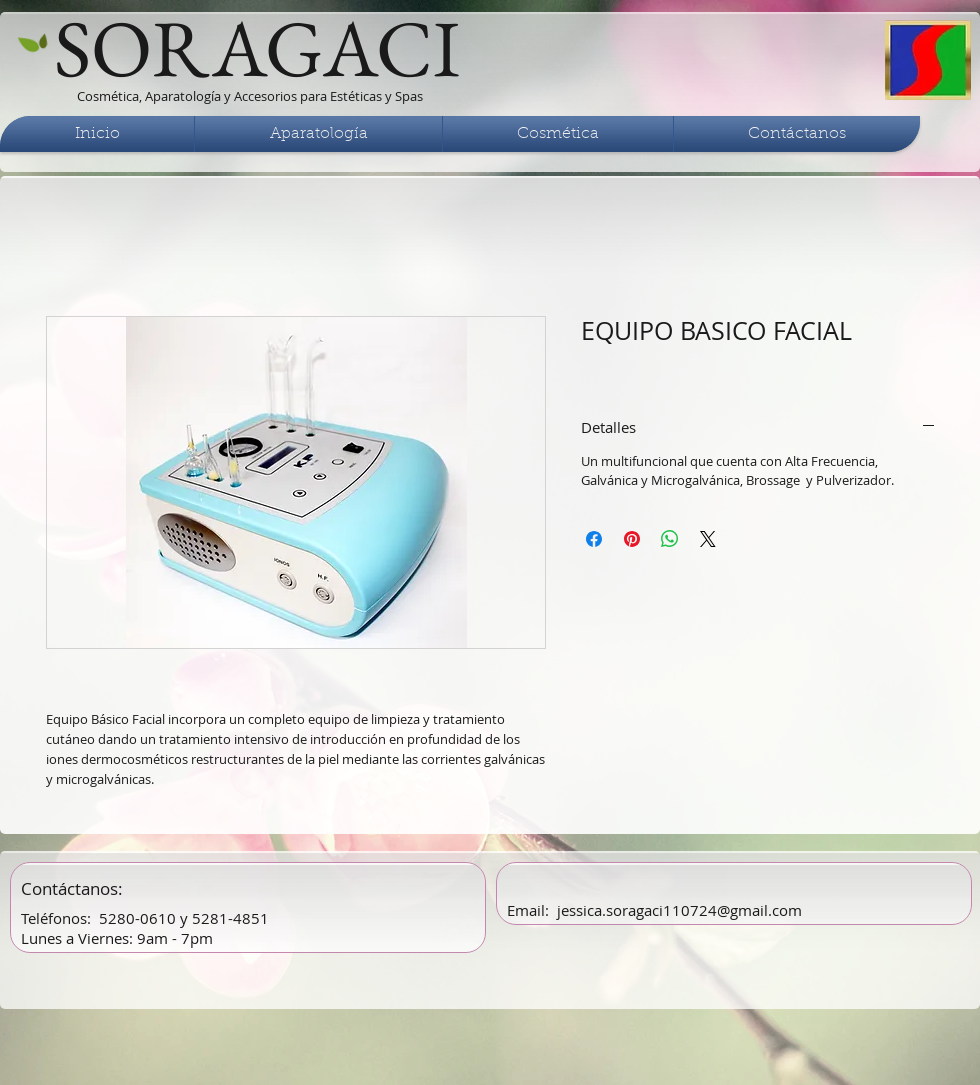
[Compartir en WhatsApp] (670, 539)
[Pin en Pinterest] (632, 539)
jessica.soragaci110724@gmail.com (679, 910)
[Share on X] (708, 539)
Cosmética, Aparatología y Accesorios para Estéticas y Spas (250, 96)
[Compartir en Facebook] (594, 539)
